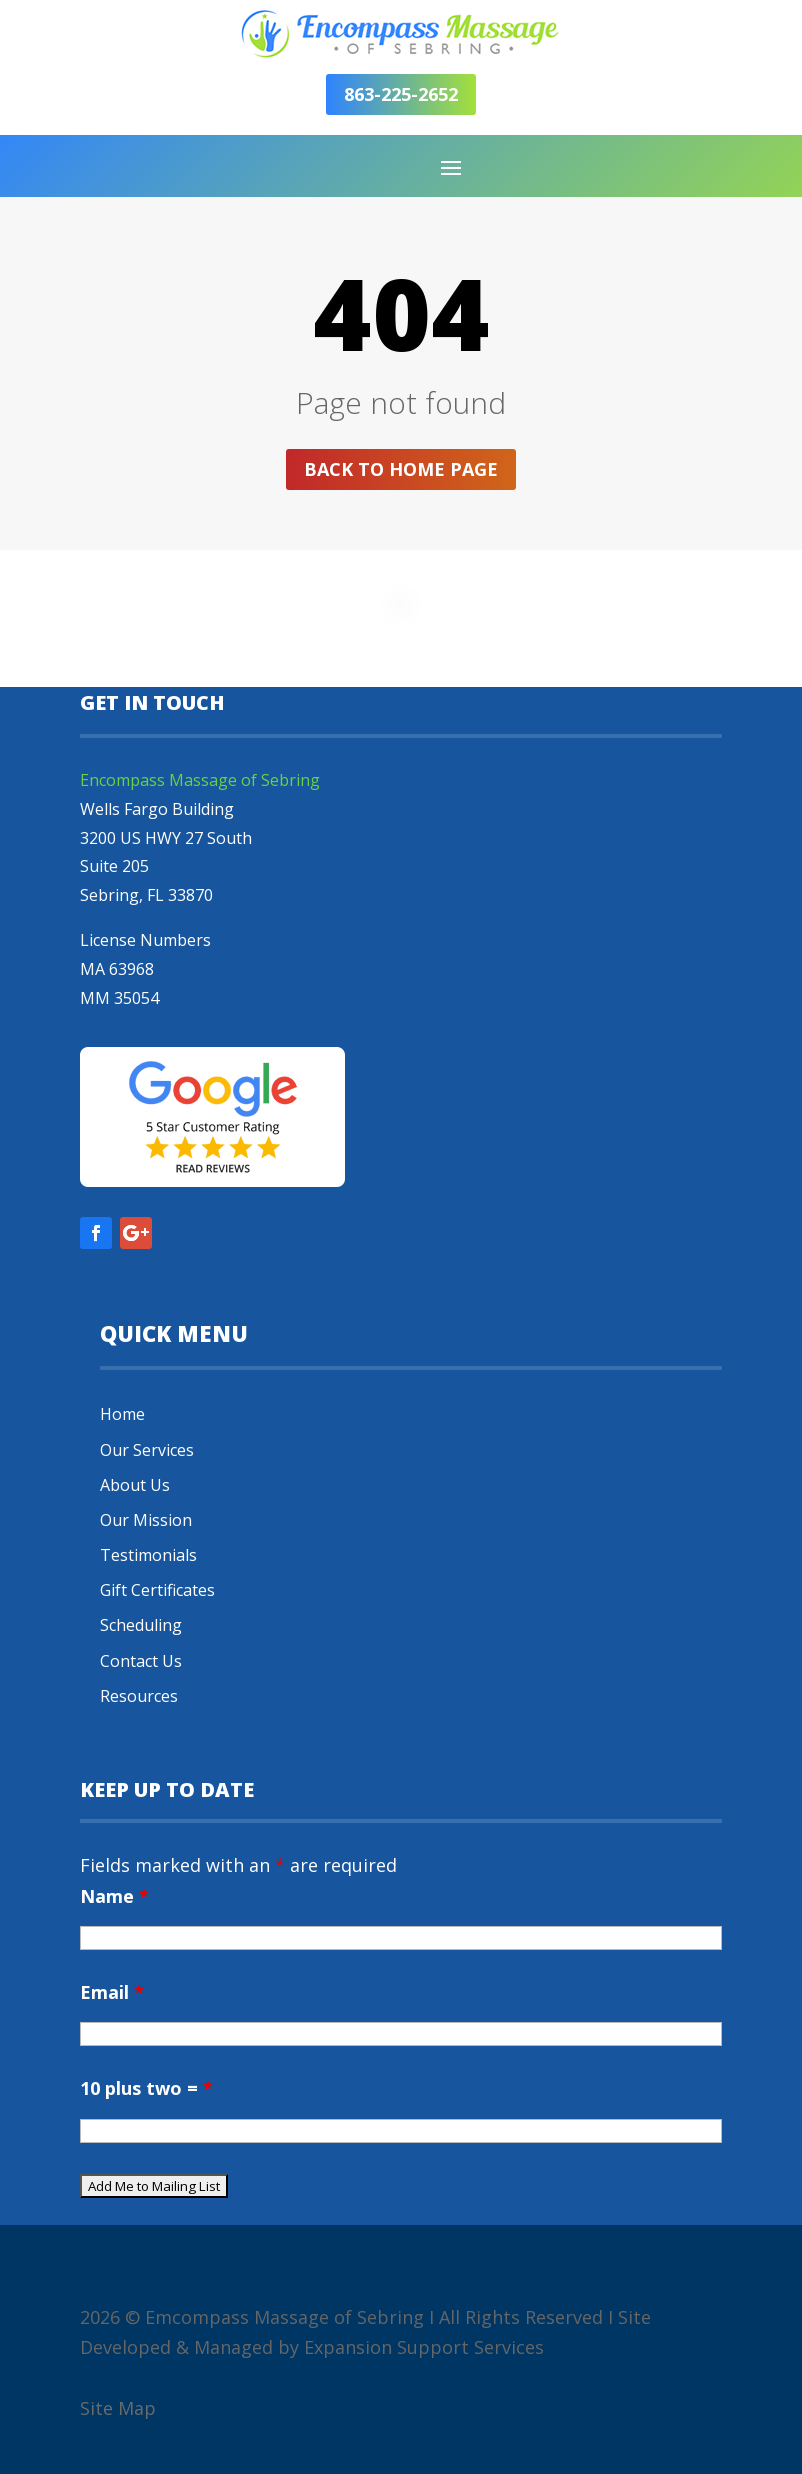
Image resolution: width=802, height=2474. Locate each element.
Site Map (118, 2408)
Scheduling (141, 1625)
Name (114, 1896)
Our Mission (146, 1520)
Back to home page (401, 469)
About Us (135, 1485)
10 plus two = (146, 2088)
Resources (139, 1696)
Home (122, 1414)
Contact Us (141, 1661)
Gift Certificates (157, 1590)
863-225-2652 (401, 94)
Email (112, 1992)
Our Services (147, 1450)
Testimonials (148, 1555)
